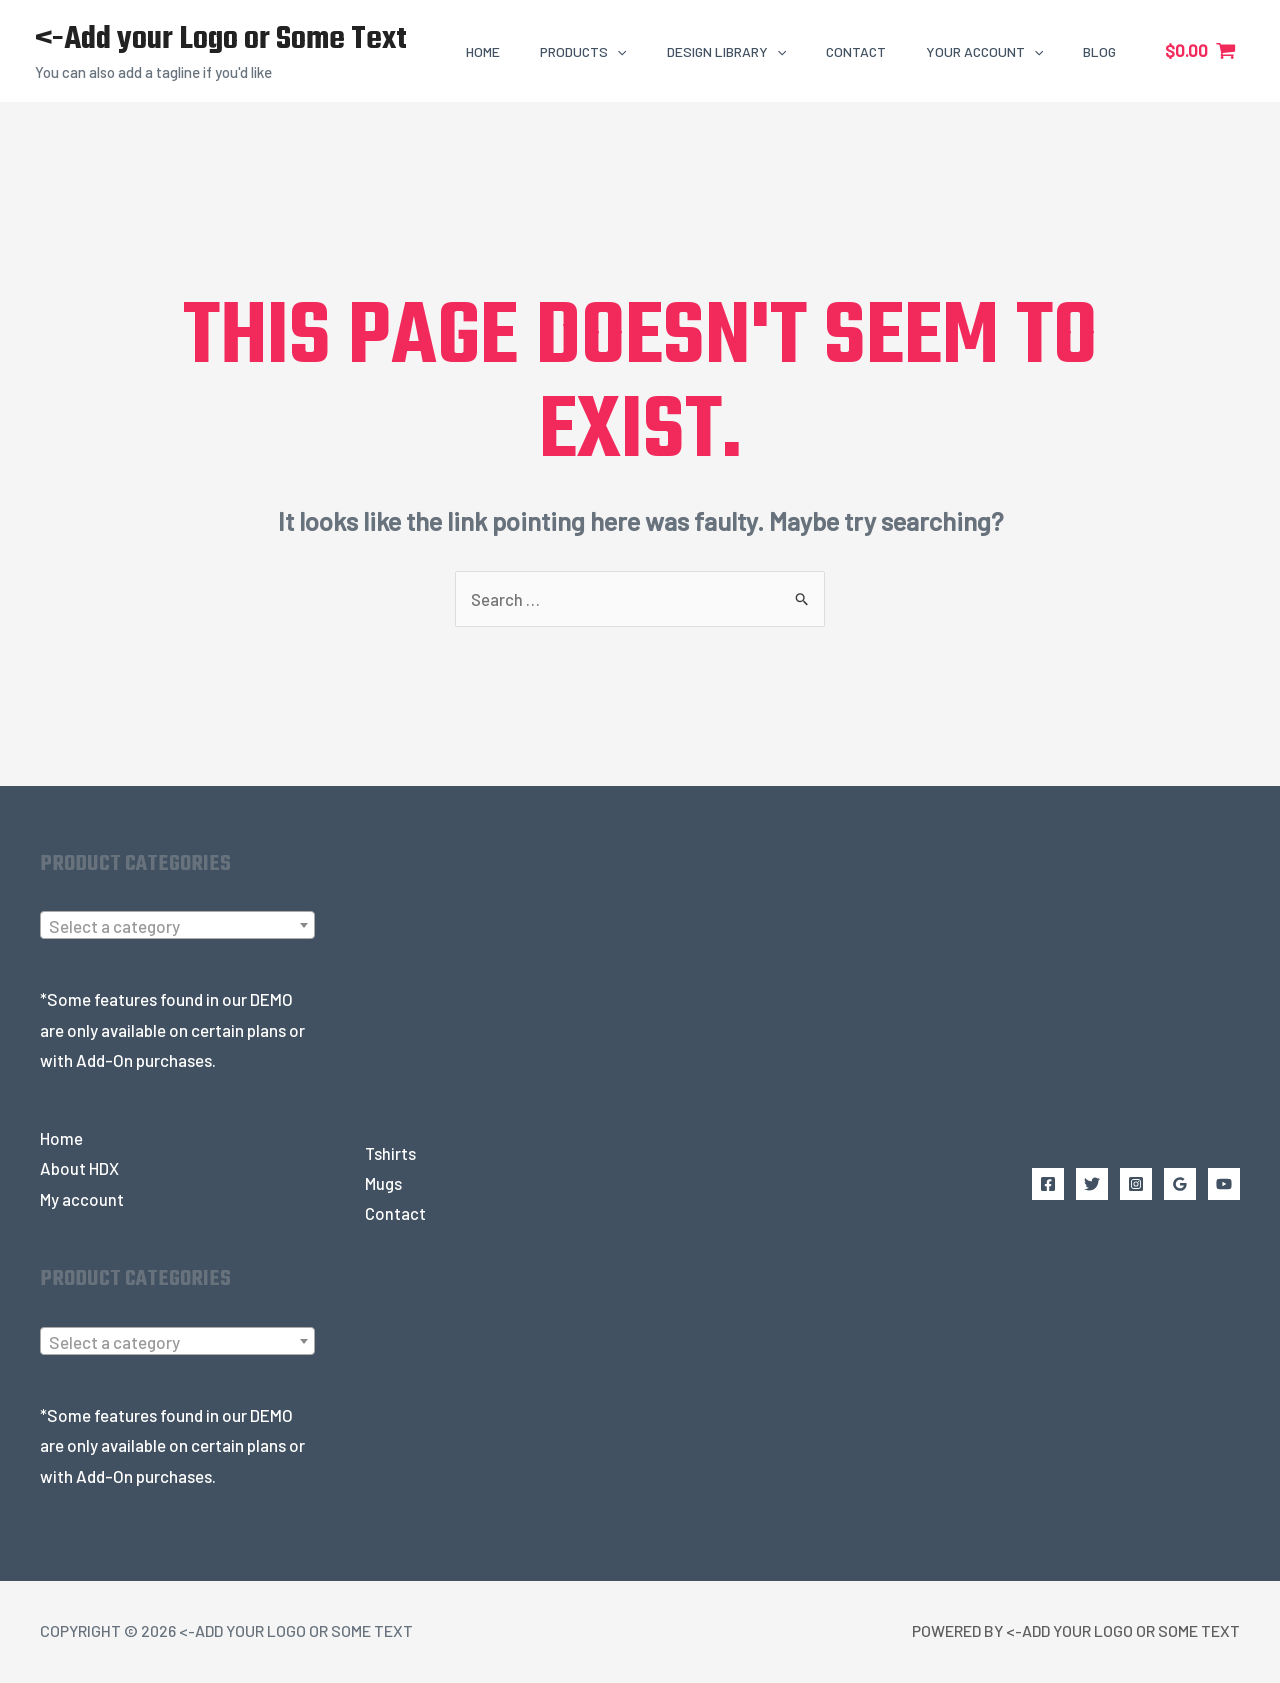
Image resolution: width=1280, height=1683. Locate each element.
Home (61, 1139)
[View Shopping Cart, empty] (1200, 50)
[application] (617, 51)
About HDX (79, 1169)
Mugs (384, 1184)
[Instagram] (1136, 1185)
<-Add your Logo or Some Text (221, 39)
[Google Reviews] (1180, 1185)
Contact (395, 1215)
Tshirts (390, 1154)
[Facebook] (1048, 1185)
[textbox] (177, 927)
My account (82, 1200)
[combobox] (177, 926)
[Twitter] (1092, 1185)
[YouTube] (1224, 1185)
